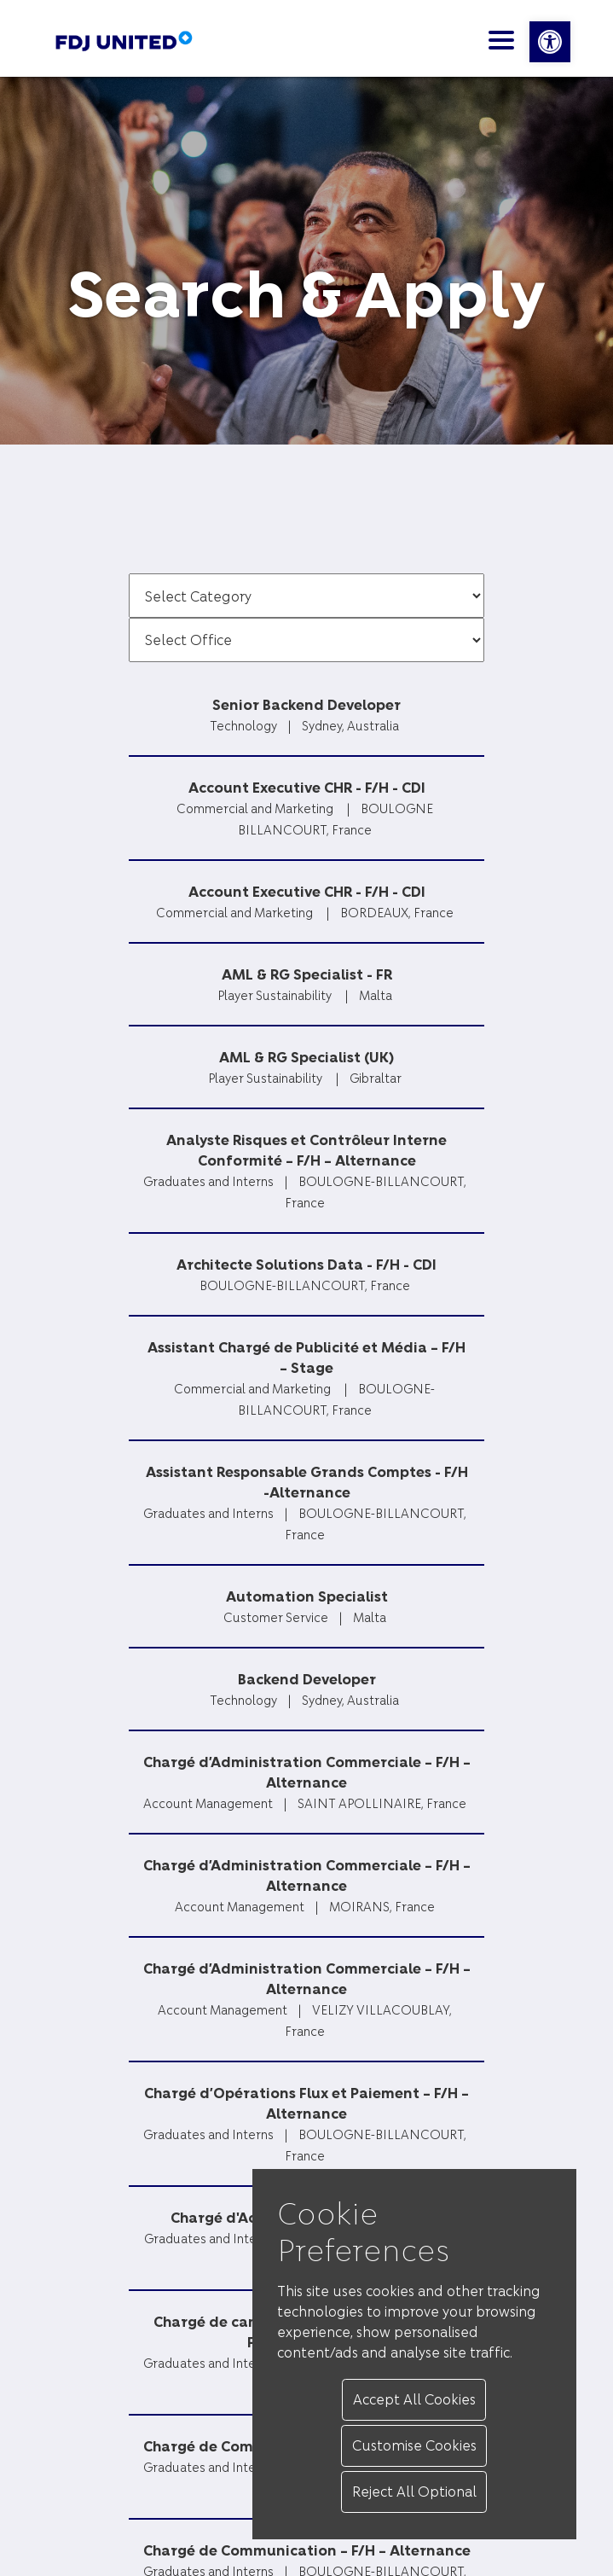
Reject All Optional (414, 2491)
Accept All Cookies (414, 2399)
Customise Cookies (414, 2445)
